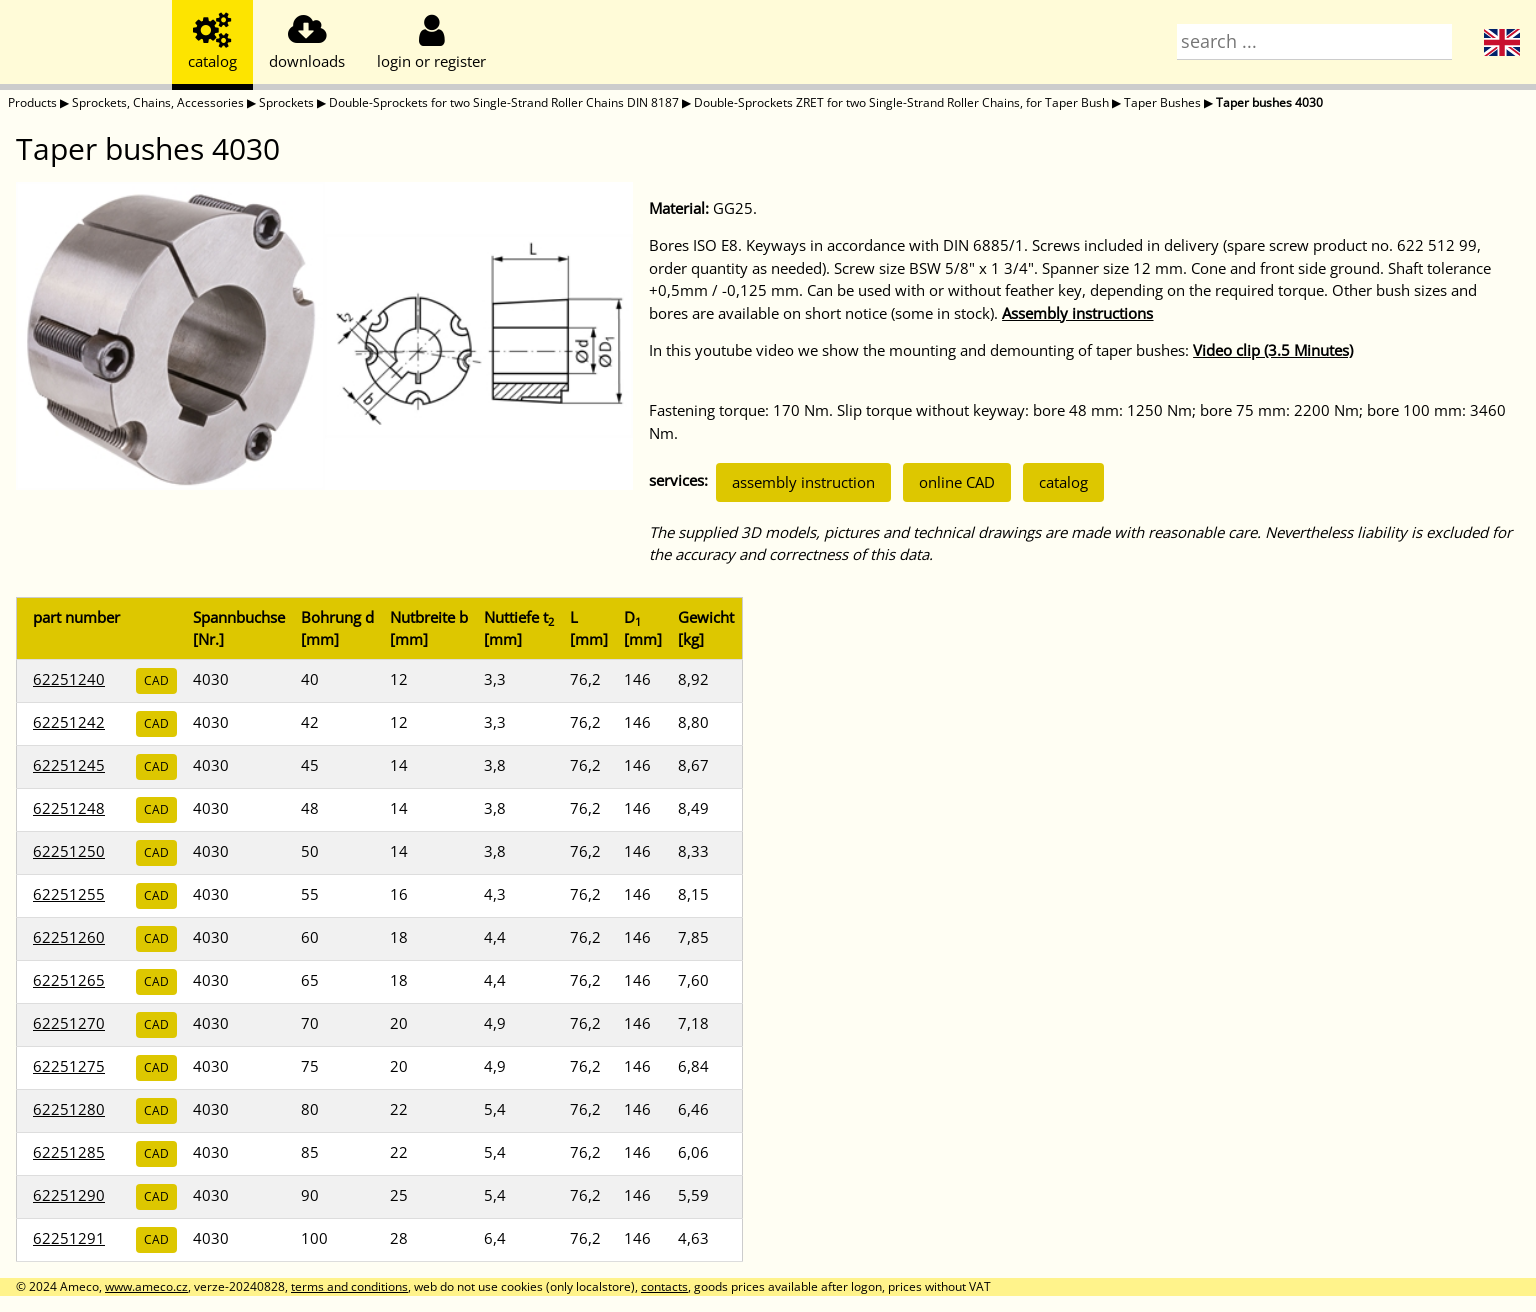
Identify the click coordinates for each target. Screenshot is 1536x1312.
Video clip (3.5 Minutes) (1273, 350)
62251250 (69, 851)
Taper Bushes (1162, 102)
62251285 (69, 1152)
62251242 (69, 722)
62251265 (69, 980)
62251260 (69, 937)
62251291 (69, 1238)
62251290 (69, 1195)
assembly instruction (803, 482)
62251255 (69, 894)
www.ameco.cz (146, 1286)
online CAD (957, 482)
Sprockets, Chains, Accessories (158, 102)
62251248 (69, 808)
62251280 (69, 1109)
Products (32, 102)
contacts (664, 1286)
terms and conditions (349, 1286)
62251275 (69, 1066)
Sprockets (286, 102)
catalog (1063, 482)
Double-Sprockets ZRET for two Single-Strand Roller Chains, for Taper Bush (901, 102)
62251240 (69, 679)
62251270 (69, 1023)
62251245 (69, 765)
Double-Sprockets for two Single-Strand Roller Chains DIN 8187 (504, 102)
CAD (156, 680)
